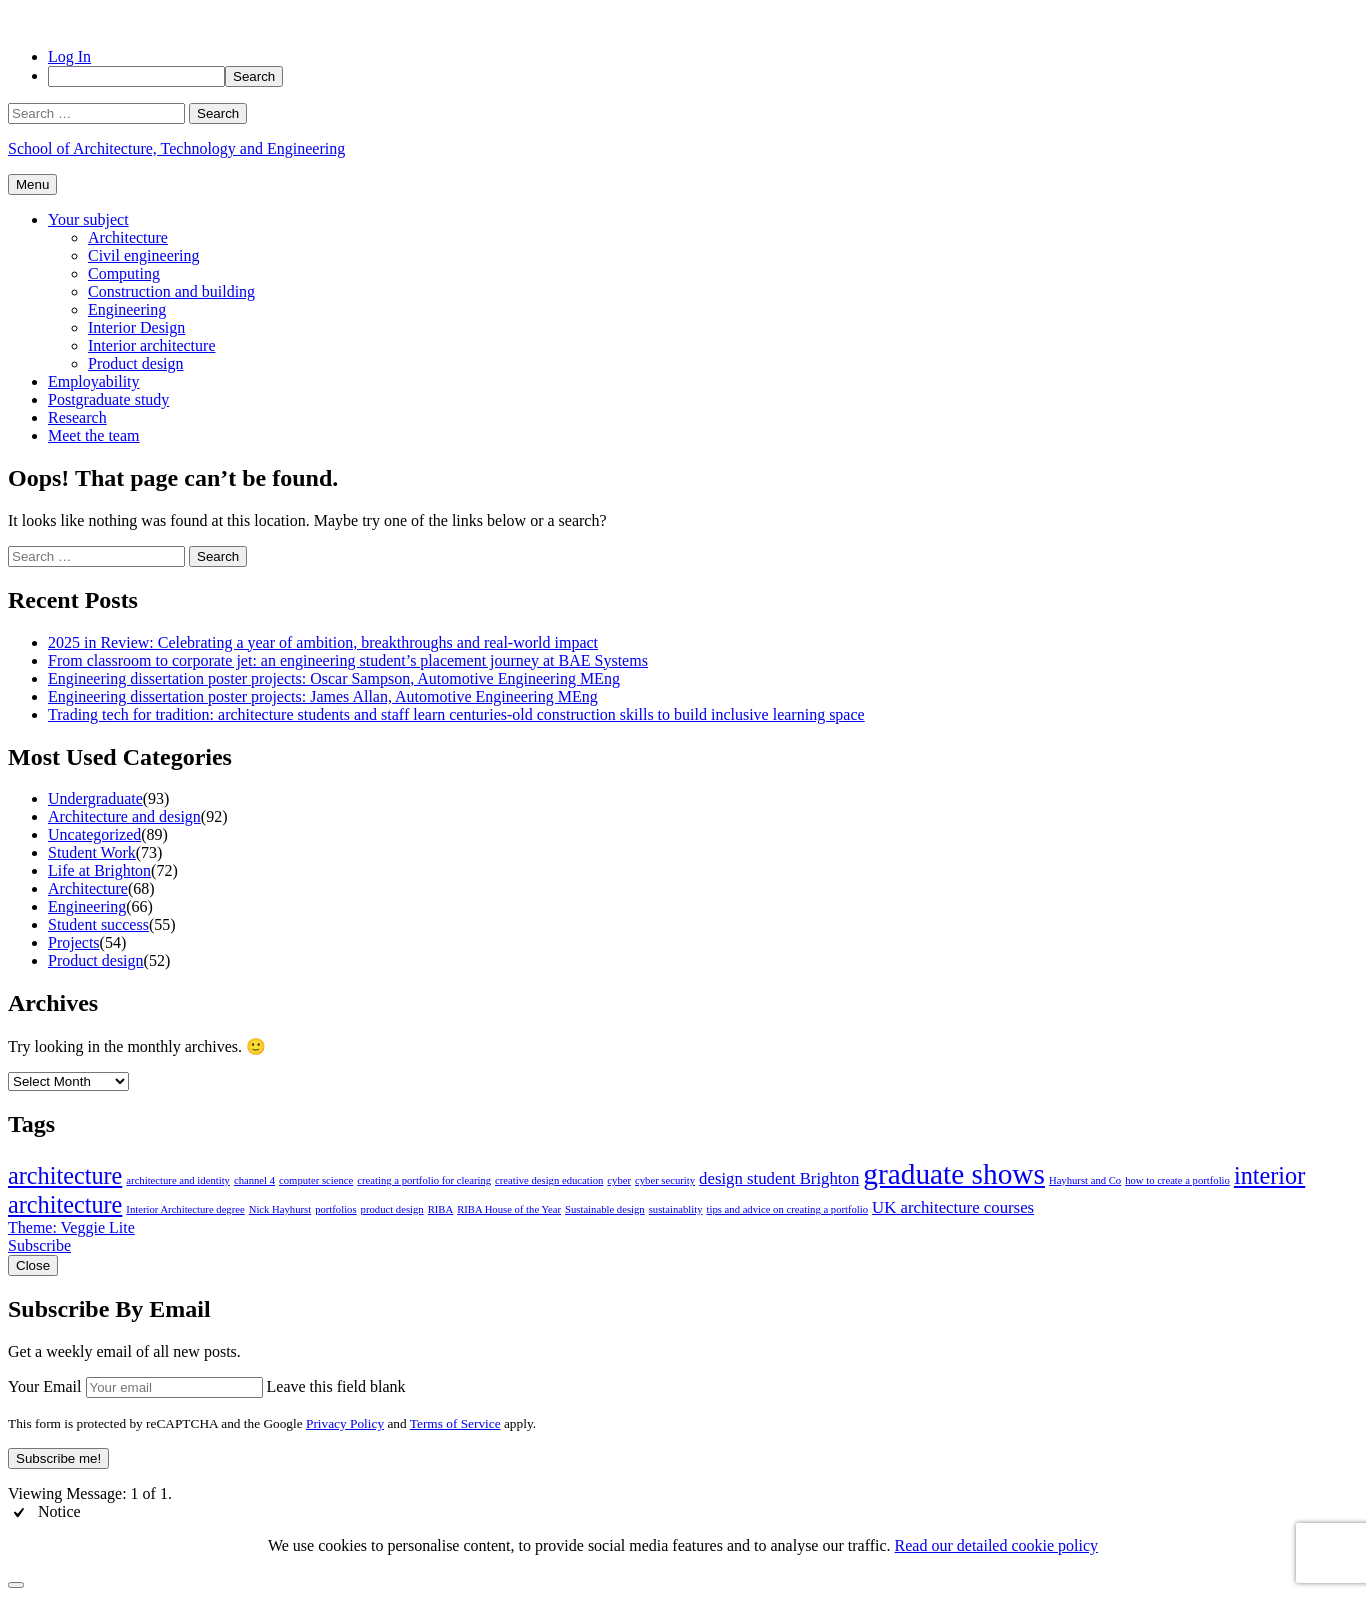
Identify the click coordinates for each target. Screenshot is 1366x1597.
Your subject (88, 219)
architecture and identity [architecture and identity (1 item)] (178, 1180)
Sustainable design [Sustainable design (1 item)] (605, 1209)
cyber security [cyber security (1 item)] (665, 1180)
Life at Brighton (99, 870)
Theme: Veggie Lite (71, 1227)
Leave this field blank (336, 1386)
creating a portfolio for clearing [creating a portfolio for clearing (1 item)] (424, 1180)
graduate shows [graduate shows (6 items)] (954, 1174)
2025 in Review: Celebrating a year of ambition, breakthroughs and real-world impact (323, 642)
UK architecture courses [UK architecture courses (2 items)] (953, 1207)
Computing (124, 273)
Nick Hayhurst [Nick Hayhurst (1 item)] (280, 1209)
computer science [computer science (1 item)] (316, 1180)
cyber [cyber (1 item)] (619, 1180)
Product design (136, 363)
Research (77, 417)
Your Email (45, 1386)
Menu (32, 184)
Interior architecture (151, 345)
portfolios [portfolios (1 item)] (335, 1209)
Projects (74, 942)
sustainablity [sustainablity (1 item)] (676, 1209)
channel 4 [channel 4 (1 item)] (254, 1180)
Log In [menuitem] (69, 56)
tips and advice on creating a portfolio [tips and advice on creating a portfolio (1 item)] (788, 1209)
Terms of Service (455, 1423)
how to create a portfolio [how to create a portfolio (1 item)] (1177, 1180)
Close (33, 1265)
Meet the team (94, 435)
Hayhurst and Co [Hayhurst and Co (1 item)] (1085, 1180)
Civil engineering (144, 255)
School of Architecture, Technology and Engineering (176, 148)
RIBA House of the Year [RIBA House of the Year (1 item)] (509, 1209)
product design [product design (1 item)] (392, 1209)
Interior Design (136, 327)
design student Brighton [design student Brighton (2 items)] (779, 1178)
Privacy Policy (345, 1423)
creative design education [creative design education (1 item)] (549, 1180)
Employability (94, 381)
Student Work (92, 852)
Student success (98, 924)
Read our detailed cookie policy (996, 1545)
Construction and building (171, 291)
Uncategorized (94, 834)
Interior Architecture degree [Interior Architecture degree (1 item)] (185, 1209)
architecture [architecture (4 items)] (65, 1175)
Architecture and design (124, 816)
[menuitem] (703, 76)
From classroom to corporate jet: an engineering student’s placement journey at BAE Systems (348, 660)
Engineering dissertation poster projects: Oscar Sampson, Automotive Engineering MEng (334, 678)
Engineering (127, 309)
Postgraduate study (108, 399)
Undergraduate (95, 798)
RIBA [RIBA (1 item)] (440, 1209)
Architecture (128, 237)
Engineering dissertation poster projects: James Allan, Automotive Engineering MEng (323, 696)
